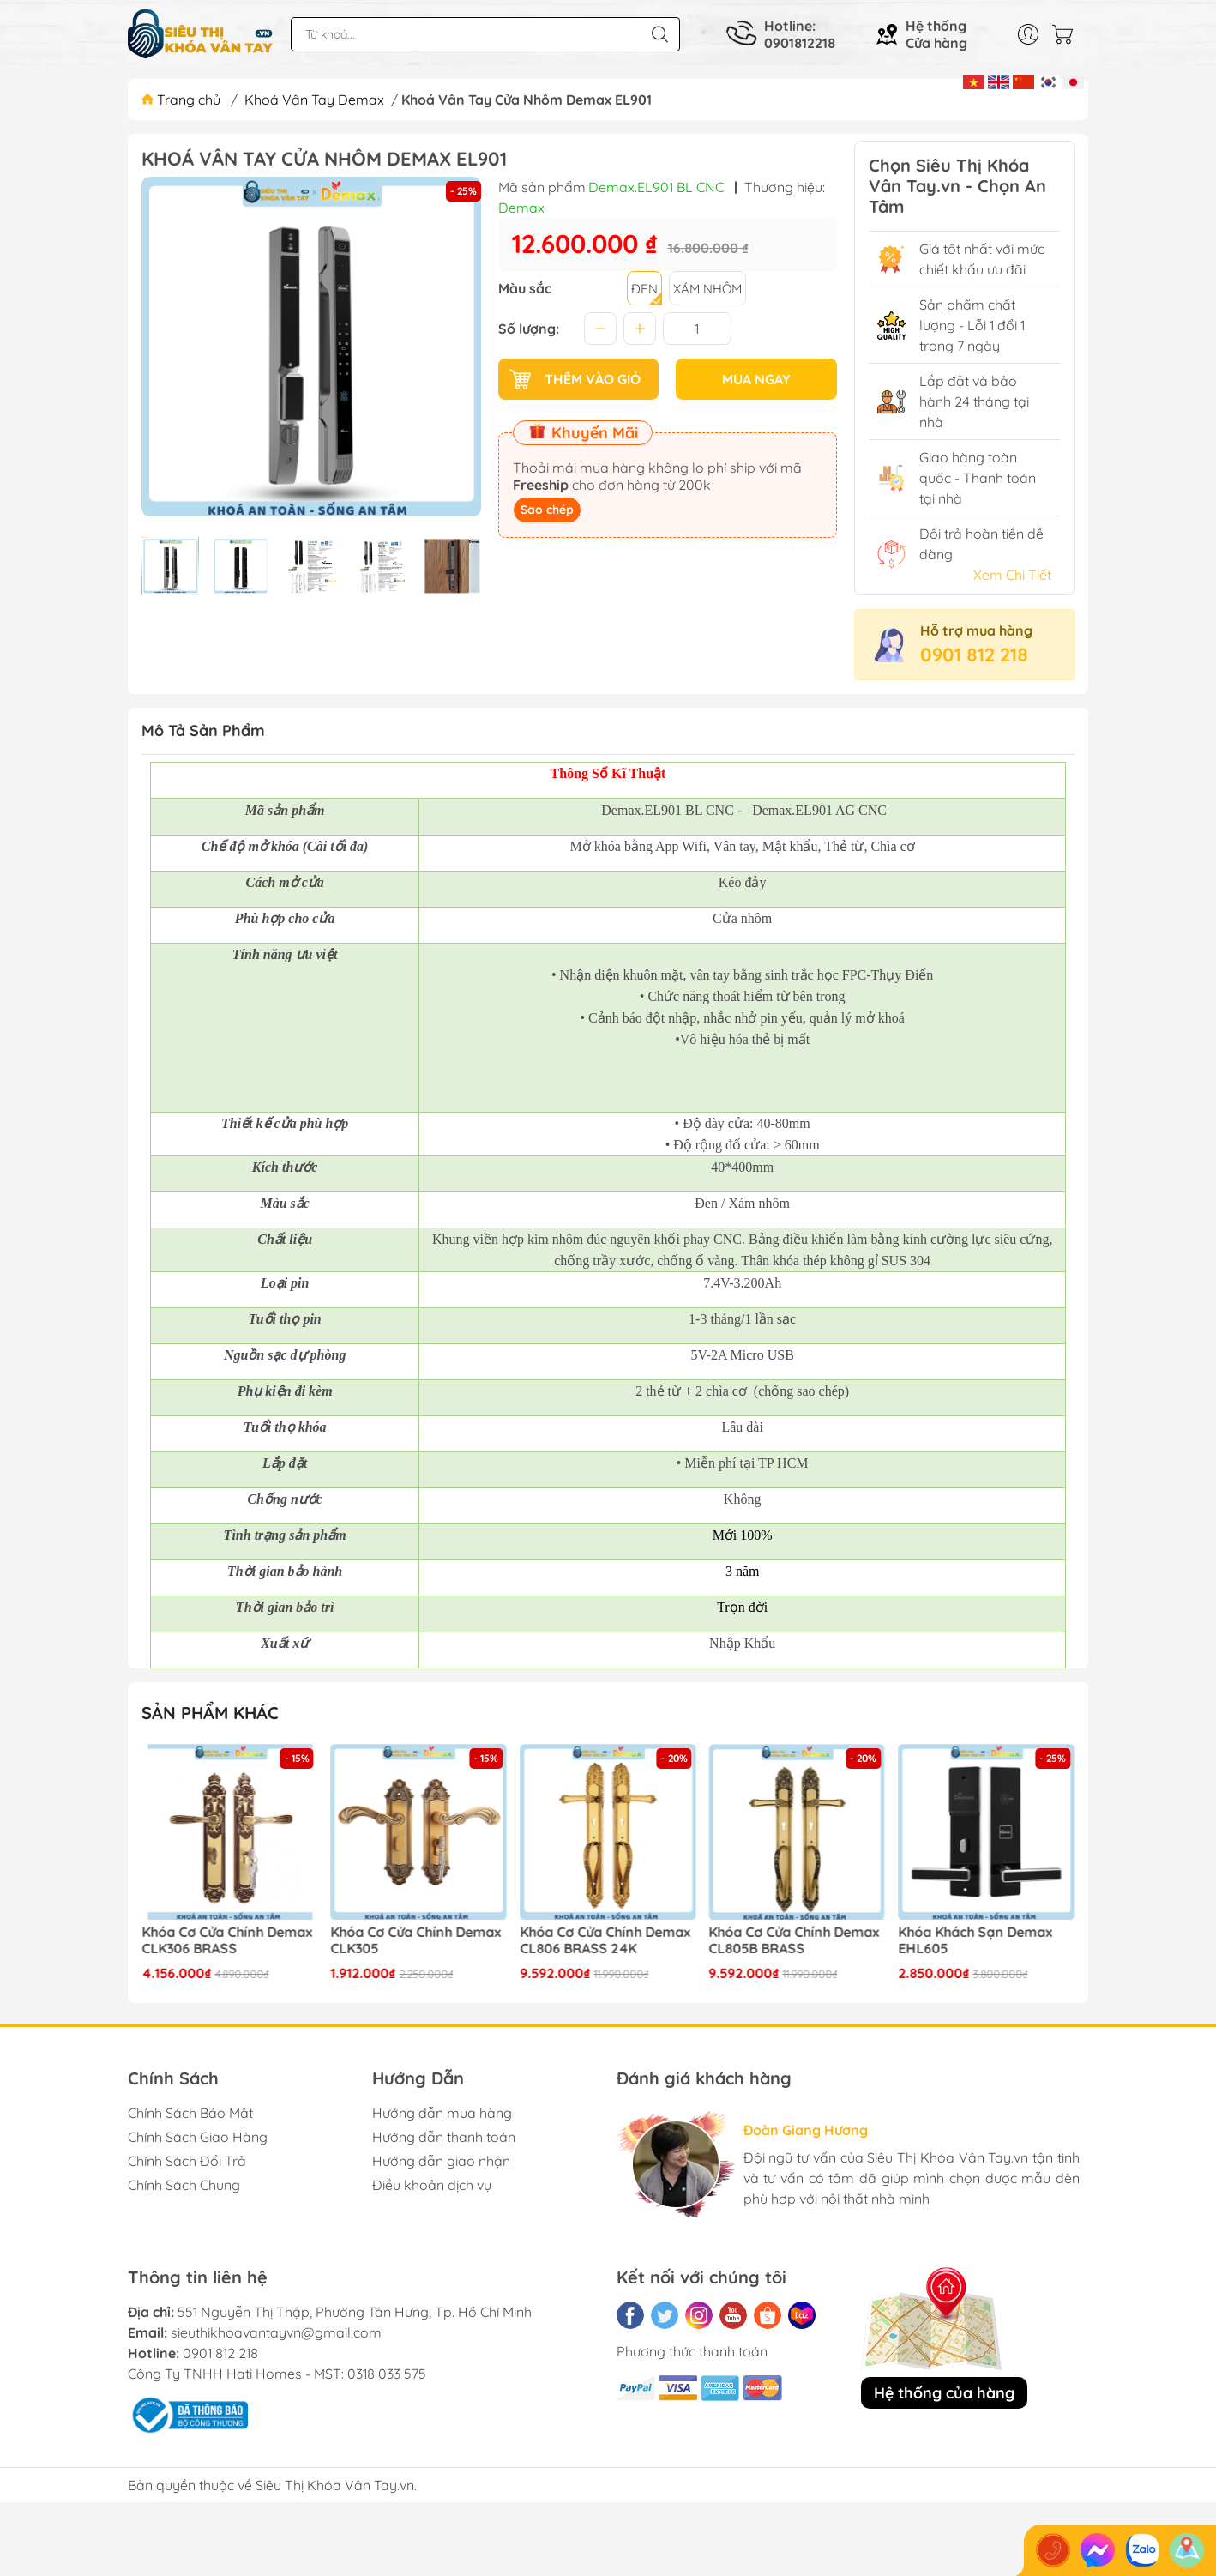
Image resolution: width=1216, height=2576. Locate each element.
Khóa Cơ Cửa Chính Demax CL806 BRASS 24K (605, 1940)
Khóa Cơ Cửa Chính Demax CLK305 (416, 1940)
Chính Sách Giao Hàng (198, 2136)
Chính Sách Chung (184, 2184)
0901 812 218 (974, 654)
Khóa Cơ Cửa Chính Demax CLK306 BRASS (226, 1940)
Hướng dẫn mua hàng (442, 2112)
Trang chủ (182, 99)
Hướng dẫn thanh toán (443, 2136)
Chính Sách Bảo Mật (190, 2112)
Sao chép (547, 509)
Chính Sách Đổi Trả (187, 2160)
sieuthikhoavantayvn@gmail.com (276, 2332)
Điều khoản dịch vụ (431, 2184)
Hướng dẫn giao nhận (441, 2160)
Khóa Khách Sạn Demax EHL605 (975, 1940)
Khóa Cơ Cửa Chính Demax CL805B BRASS (794, 1940)
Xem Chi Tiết (1012, 574)
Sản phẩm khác (210, 1712)
